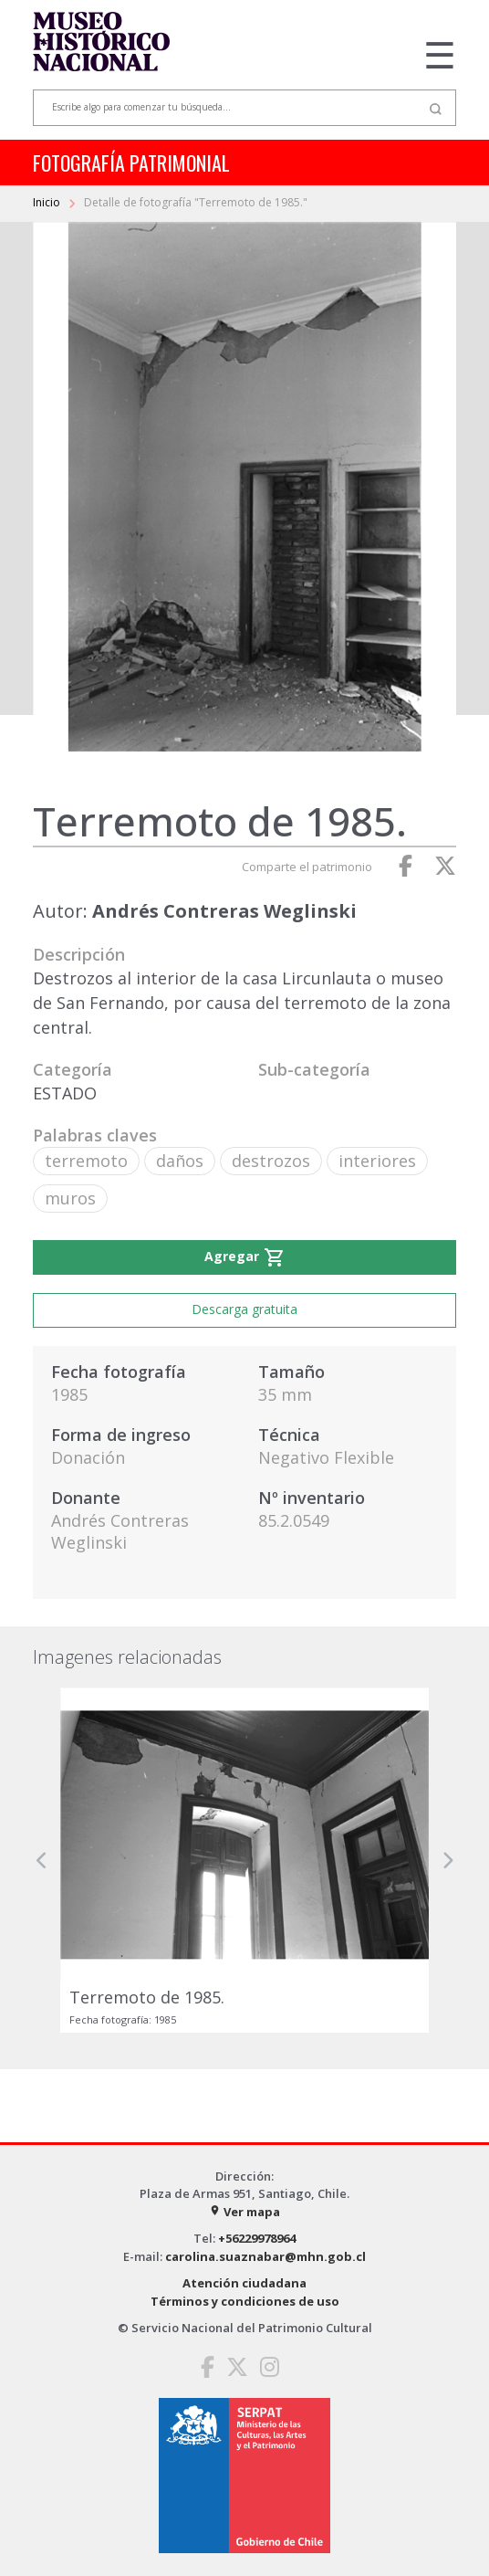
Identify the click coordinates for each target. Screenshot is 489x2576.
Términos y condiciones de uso (245, 2301)
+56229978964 (257, 2238)
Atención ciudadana (244, 2283)
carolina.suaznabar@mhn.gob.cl (265, 2256)
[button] (42, 1860)
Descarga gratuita (244, 1309)
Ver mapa (244, 2211)
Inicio (48, 202)
